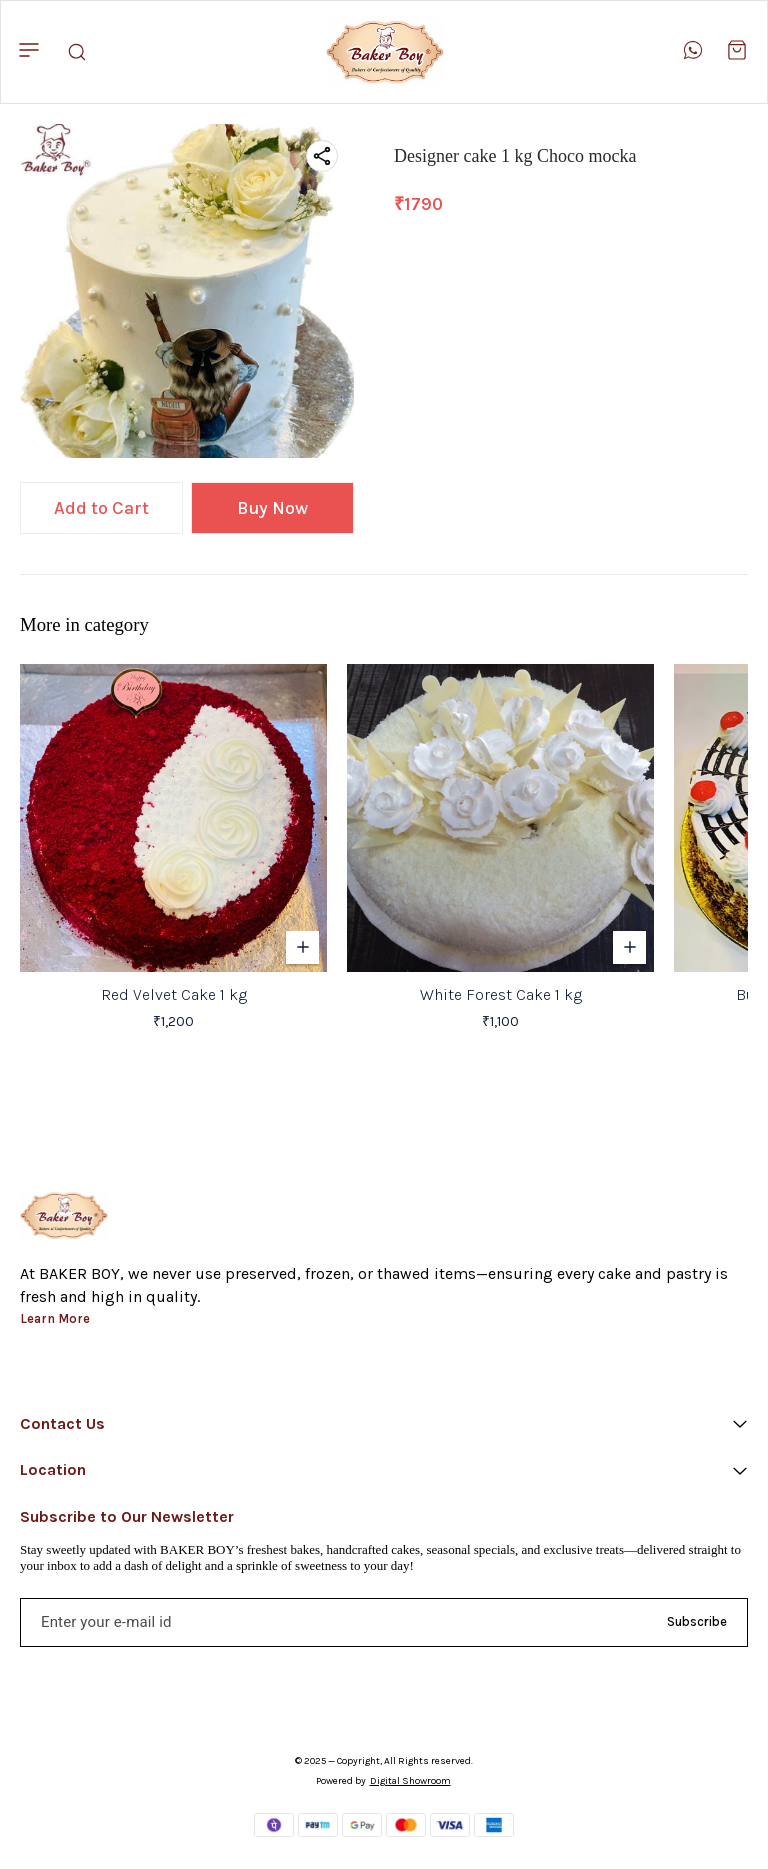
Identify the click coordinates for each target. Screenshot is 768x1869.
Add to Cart (101, 508)
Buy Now (272, 508)
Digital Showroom (410, 1781)
